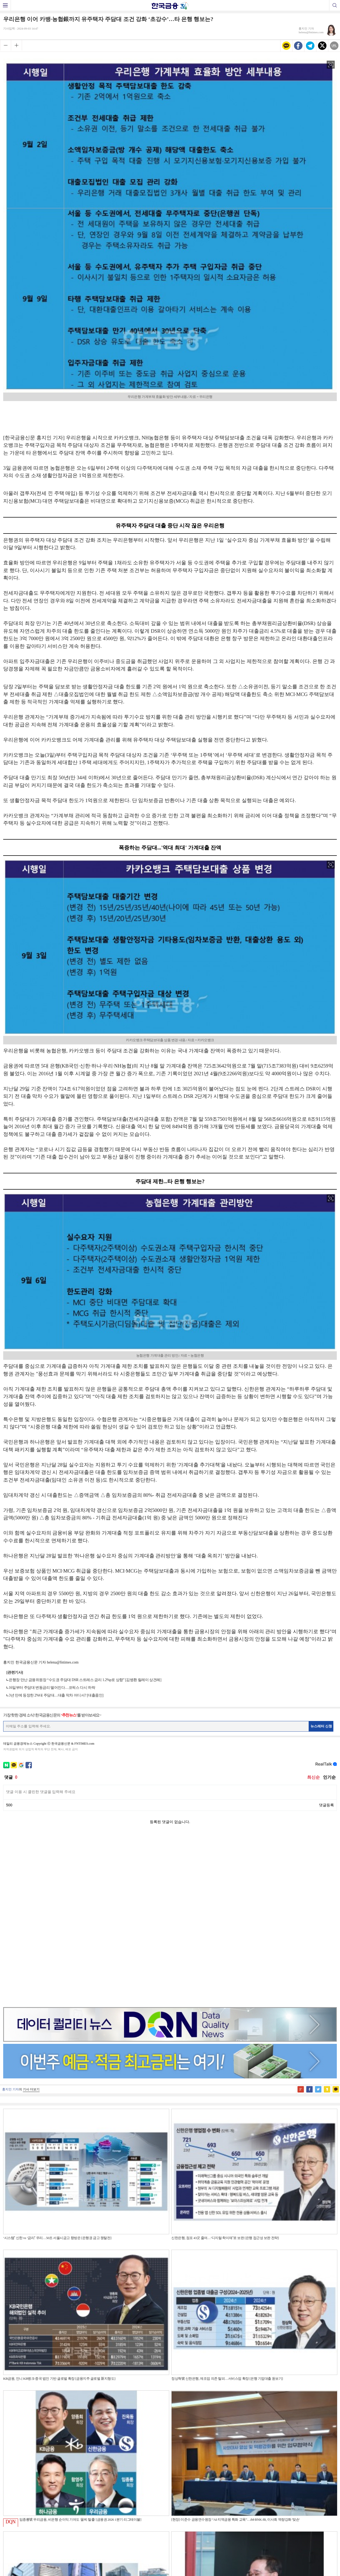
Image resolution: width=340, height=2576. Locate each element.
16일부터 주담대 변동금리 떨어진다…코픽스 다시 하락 (52, 1688)
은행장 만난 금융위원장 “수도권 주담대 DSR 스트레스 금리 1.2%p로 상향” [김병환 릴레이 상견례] (85, 1680)
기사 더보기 (31, 1921)
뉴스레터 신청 (321, 1726)
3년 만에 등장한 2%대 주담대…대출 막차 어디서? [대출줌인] (56, 1695)
